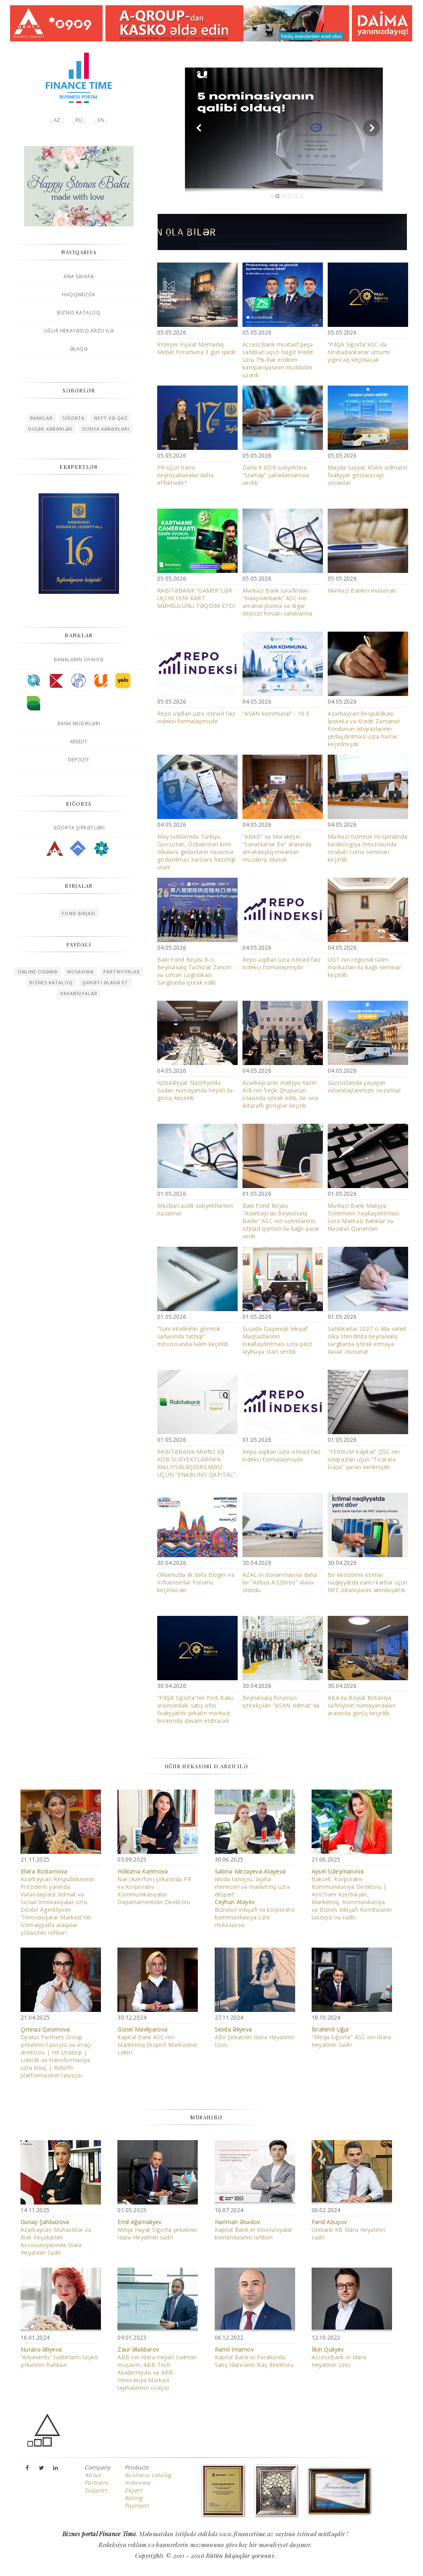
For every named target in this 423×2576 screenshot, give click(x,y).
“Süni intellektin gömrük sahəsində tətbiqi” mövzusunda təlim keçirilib (192, 1336)
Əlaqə (79, 348)
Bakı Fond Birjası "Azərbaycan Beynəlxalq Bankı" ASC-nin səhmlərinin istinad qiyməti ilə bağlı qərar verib (281, 1221)
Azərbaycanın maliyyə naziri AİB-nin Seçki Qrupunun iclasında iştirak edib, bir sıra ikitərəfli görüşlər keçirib (280, 1094)
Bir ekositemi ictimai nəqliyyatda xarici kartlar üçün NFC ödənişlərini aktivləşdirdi (368, 1582)
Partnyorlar (121, 972)
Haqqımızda (79, 294)
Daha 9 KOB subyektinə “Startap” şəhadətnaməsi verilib (275, 475)
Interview (138, 2482)
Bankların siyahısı (79, 659)
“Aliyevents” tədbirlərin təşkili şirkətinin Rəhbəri (59, 2357)
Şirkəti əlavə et (105, 982)
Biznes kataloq (78, 312)
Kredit (79, 741)
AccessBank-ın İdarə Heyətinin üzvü (339, 2357)
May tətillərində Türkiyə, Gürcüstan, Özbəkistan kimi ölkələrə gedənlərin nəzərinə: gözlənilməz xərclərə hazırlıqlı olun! (196, 852)
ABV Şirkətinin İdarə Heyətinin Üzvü (254, 2037)
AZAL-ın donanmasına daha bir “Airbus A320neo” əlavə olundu (279, 1582)
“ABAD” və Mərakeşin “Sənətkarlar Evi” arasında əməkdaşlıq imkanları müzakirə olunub (276, 848)
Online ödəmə (37, 972)
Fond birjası (78, 913)
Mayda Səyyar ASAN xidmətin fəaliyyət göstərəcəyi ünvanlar (367, 475)
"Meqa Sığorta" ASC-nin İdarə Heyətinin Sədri (351, 2037)
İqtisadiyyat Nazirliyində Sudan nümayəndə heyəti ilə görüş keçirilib (195, 1090)
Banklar (41, 418)
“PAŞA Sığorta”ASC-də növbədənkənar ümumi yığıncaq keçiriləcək (359, 352)
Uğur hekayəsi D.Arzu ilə (79, 330)
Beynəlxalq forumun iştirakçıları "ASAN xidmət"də (281, 1701)
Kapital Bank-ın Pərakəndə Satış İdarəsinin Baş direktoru (254, 2357)
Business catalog (148, 2475)
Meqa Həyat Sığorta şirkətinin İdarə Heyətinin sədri (157, 2229)
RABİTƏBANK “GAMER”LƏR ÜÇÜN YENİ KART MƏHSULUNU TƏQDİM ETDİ (196, 598)
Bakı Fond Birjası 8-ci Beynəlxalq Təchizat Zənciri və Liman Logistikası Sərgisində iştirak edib (194, 971)
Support (95, 2490)
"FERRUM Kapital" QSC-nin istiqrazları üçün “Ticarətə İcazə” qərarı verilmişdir (364, 1459)
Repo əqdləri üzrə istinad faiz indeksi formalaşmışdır (196, 717)
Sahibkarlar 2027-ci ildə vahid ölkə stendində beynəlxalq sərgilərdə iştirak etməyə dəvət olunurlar (367, 1340)
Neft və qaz (110, 418)
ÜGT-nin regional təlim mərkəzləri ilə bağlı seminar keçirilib (364, 967)
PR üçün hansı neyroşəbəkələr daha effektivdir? (185, 475)
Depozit (79, 759)
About (92, 2475)
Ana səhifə (79, 276)
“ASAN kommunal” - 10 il (275, 713)
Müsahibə (80, 972)
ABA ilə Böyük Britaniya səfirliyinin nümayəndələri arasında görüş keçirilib (362, 1705)
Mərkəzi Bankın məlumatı (362, 590)
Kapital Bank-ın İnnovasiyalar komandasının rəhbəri (254, 2229)
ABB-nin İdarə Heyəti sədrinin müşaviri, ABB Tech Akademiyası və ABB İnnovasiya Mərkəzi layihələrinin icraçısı (157, 2368)
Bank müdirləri (78, 723)
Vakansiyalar (78, 993)
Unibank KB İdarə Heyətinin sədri (348, 2229)
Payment (137, 2505)
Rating (134, 2498)
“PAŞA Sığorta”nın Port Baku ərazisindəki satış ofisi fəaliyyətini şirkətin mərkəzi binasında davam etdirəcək (195, 1709)
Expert (134, 2490)
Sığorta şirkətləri (79, 827)
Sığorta (73, 418)
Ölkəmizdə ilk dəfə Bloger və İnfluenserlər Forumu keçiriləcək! (195, 1582)
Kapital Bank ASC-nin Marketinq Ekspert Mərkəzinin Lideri (157, 2041)
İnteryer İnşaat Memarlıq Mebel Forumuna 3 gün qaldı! (196, 348)
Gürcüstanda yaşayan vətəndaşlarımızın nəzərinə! (364, 1086)
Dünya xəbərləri (106, 429)
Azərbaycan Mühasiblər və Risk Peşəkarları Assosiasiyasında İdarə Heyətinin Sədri (56, 2237)
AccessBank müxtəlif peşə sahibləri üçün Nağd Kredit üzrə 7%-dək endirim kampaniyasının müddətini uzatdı (277, 360)
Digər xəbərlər (50, 429)
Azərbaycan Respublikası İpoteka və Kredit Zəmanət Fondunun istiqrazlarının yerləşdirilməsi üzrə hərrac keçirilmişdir (364, 729)
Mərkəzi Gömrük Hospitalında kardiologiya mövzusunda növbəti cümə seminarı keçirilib (368, 848)
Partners (96, 2482)
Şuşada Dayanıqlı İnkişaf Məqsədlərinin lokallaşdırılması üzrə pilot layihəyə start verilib (277, 1340)
